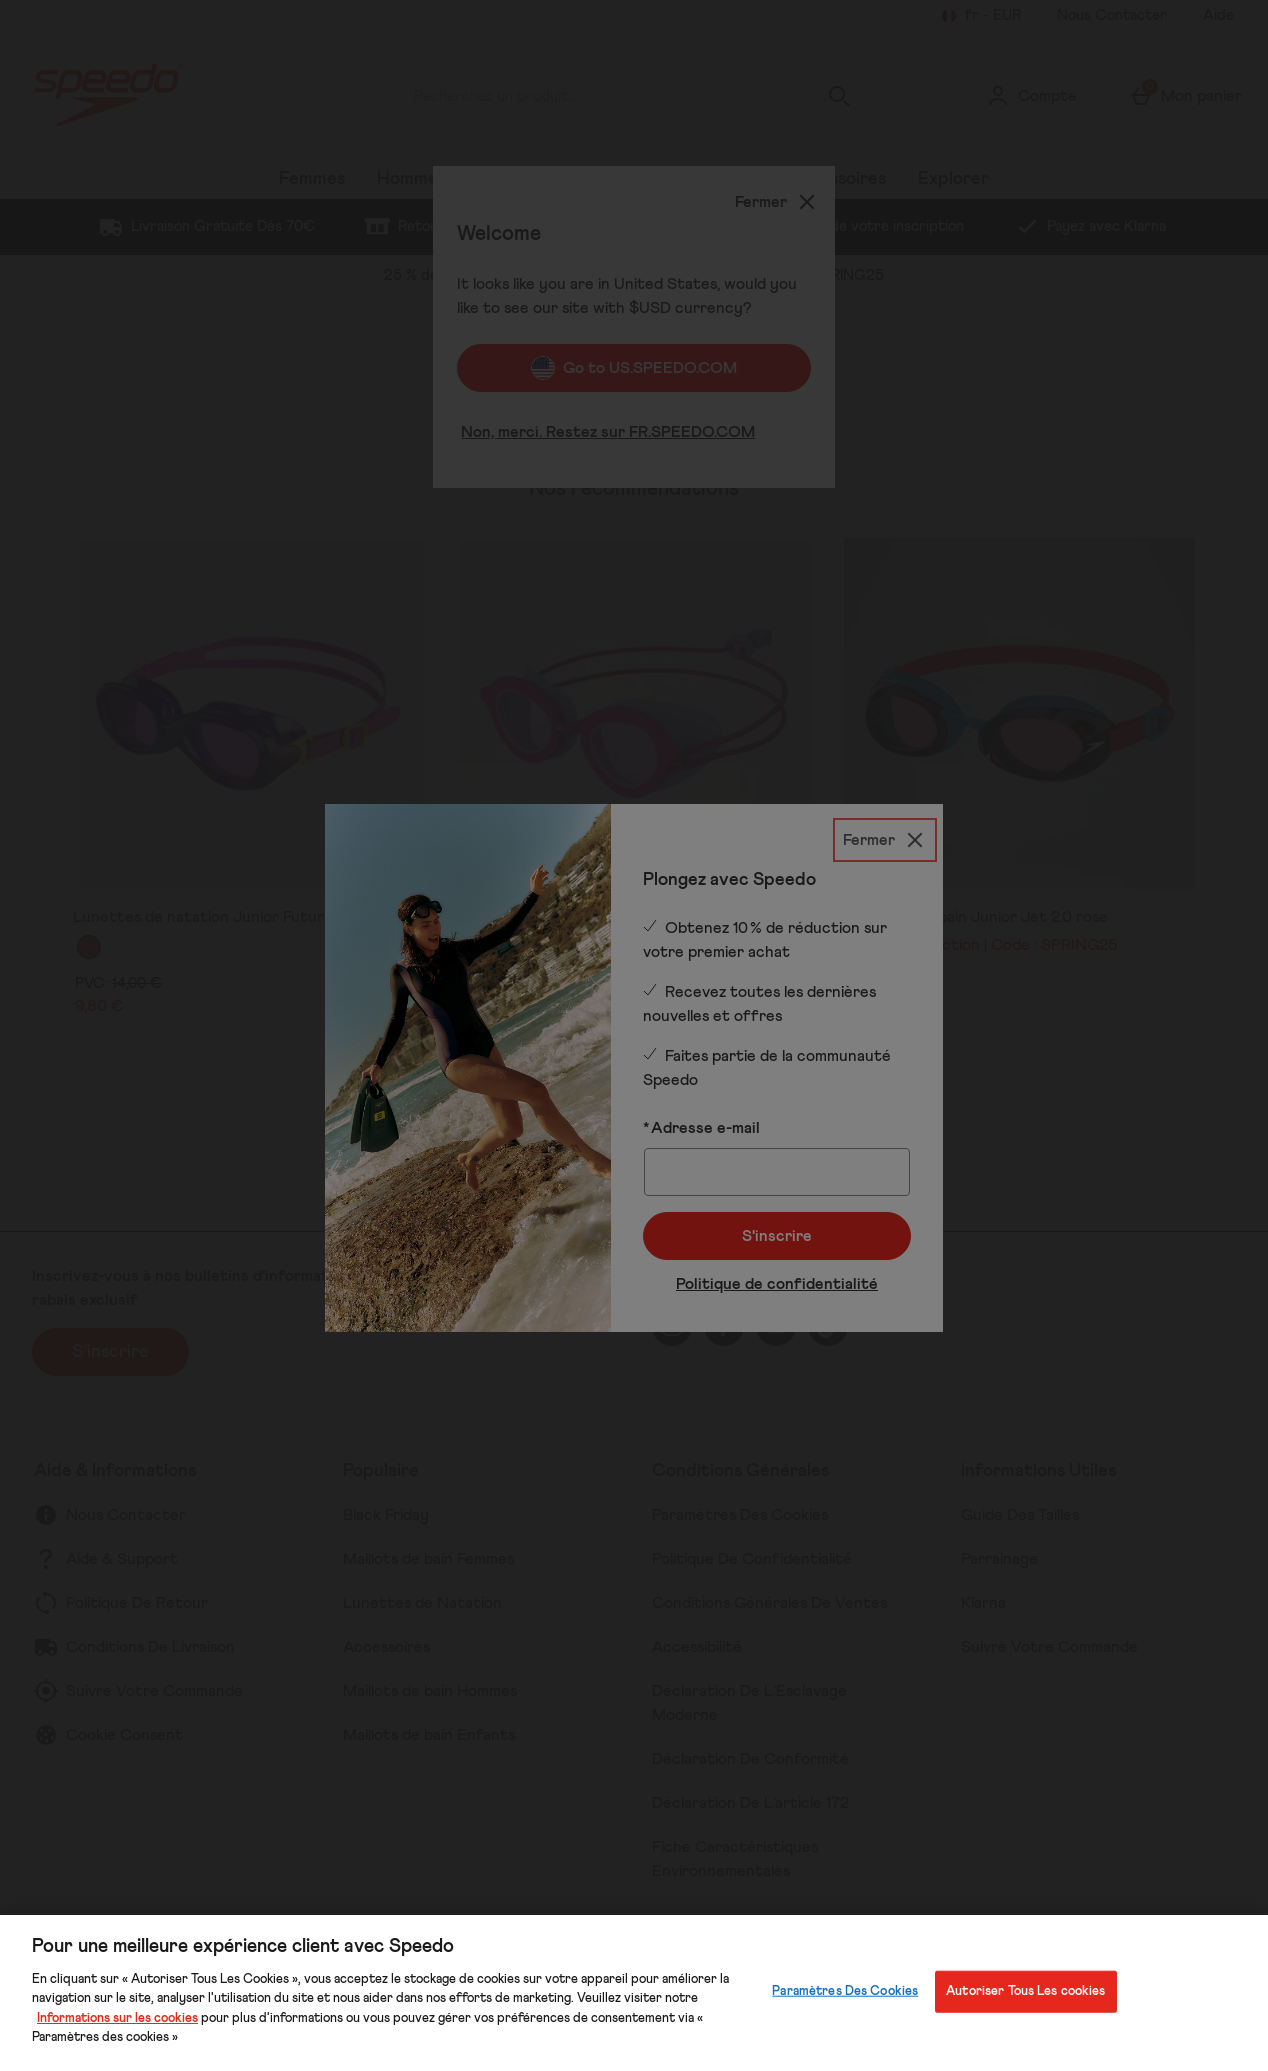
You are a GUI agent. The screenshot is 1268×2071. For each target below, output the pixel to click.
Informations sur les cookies (117, 2018)
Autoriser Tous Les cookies (1025, 1991)
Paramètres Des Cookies (845, 1991)
